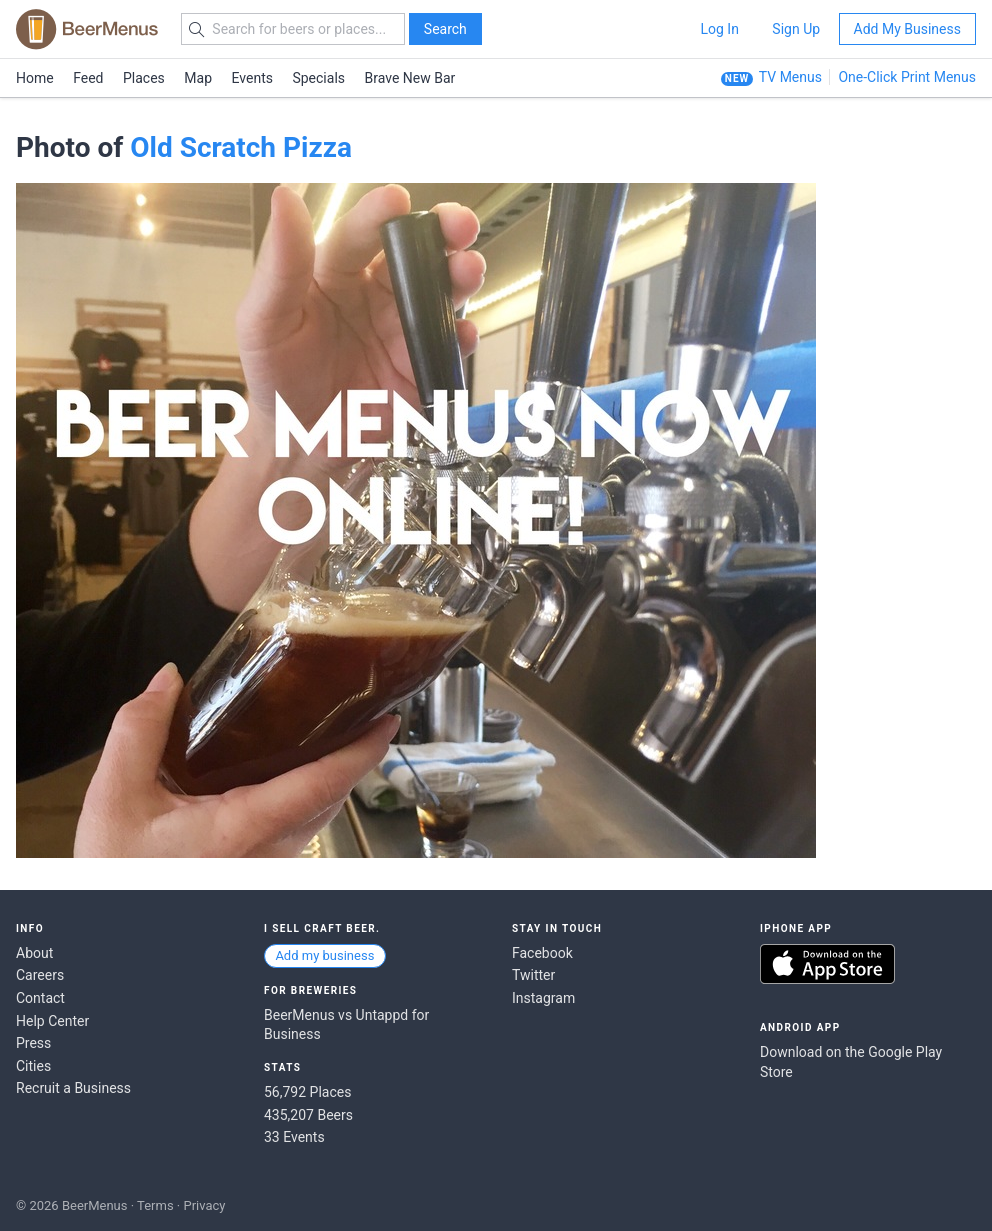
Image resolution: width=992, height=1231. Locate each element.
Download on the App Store (827, 964)
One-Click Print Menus (907, 77)
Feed (88, 78)
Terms (155, 1205)
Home (35, 78)
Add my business (324, 955)
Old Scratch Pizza (241, 147)
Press (33, 1043)
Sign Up (796, 29)
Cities (33, 1066)
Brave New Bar (410, 78)
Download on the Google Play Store (851, 1062)
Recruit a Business (73, 1088)
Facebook (542, 953)
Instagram (543, 998)
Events (252, 78)
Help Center (52, 1021)
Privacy (204, 1205)
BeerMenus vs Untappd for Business (346, 1025)
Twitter (533, 975)
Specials (318, 78)
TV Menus (790, 77)
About (34, 953)
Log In (719, 29)
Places (144, 78)
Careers (40, 975)
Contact (40, 998)
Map (198, 78)
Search (445, 29)
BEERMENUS (87, 29)
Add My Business (907, 29)
